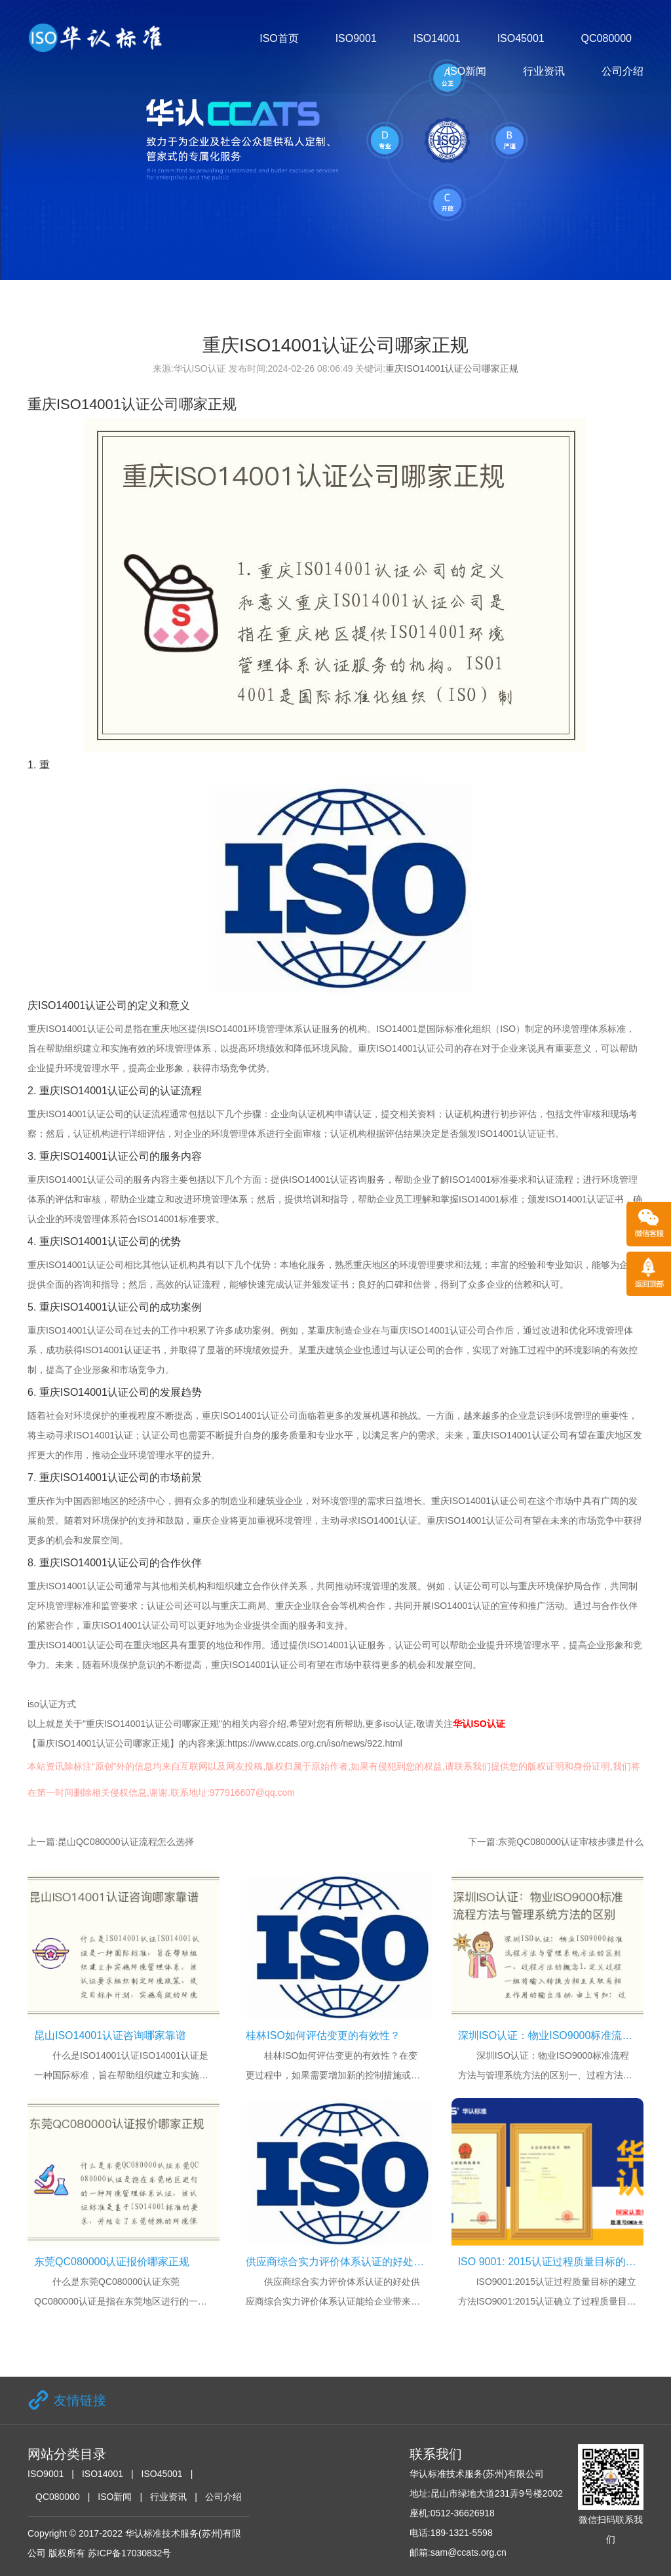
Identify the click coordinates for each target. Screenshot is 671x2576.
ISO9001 (356, 38)
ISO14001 (437, 38)
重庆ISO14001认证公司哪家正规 (451, 368)
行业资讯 (544, 71)
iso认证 (398, 1723)
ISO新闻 (467, 71)
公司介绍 (622, 71)
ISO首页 (279, 38)
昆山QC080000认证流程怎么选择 (126, 1841)
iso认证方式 (52, 1704)
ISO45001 (521, 38)
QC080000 (606, 38)
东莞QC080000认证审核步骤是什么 (570, 1841)
